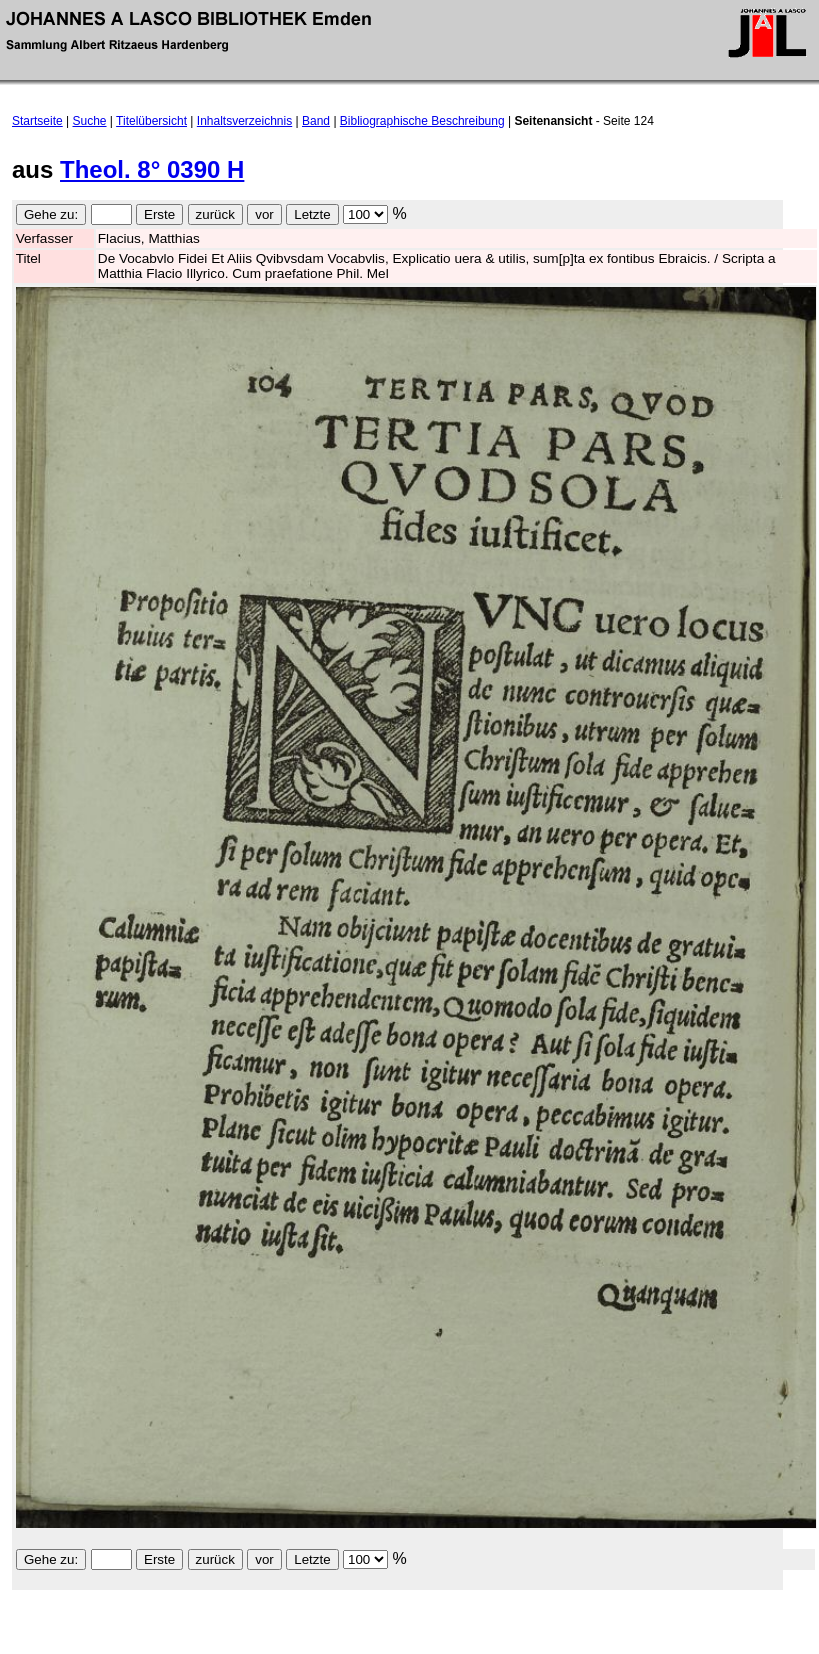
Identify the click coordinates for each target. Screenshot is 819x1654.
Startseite (37, 121)
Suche (90, 121)
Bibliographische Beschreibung (422, 121)
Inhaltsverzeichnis (244, 121)
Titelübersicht (151, 121)
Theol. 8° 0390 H (152, 169)
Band (316, 121)
